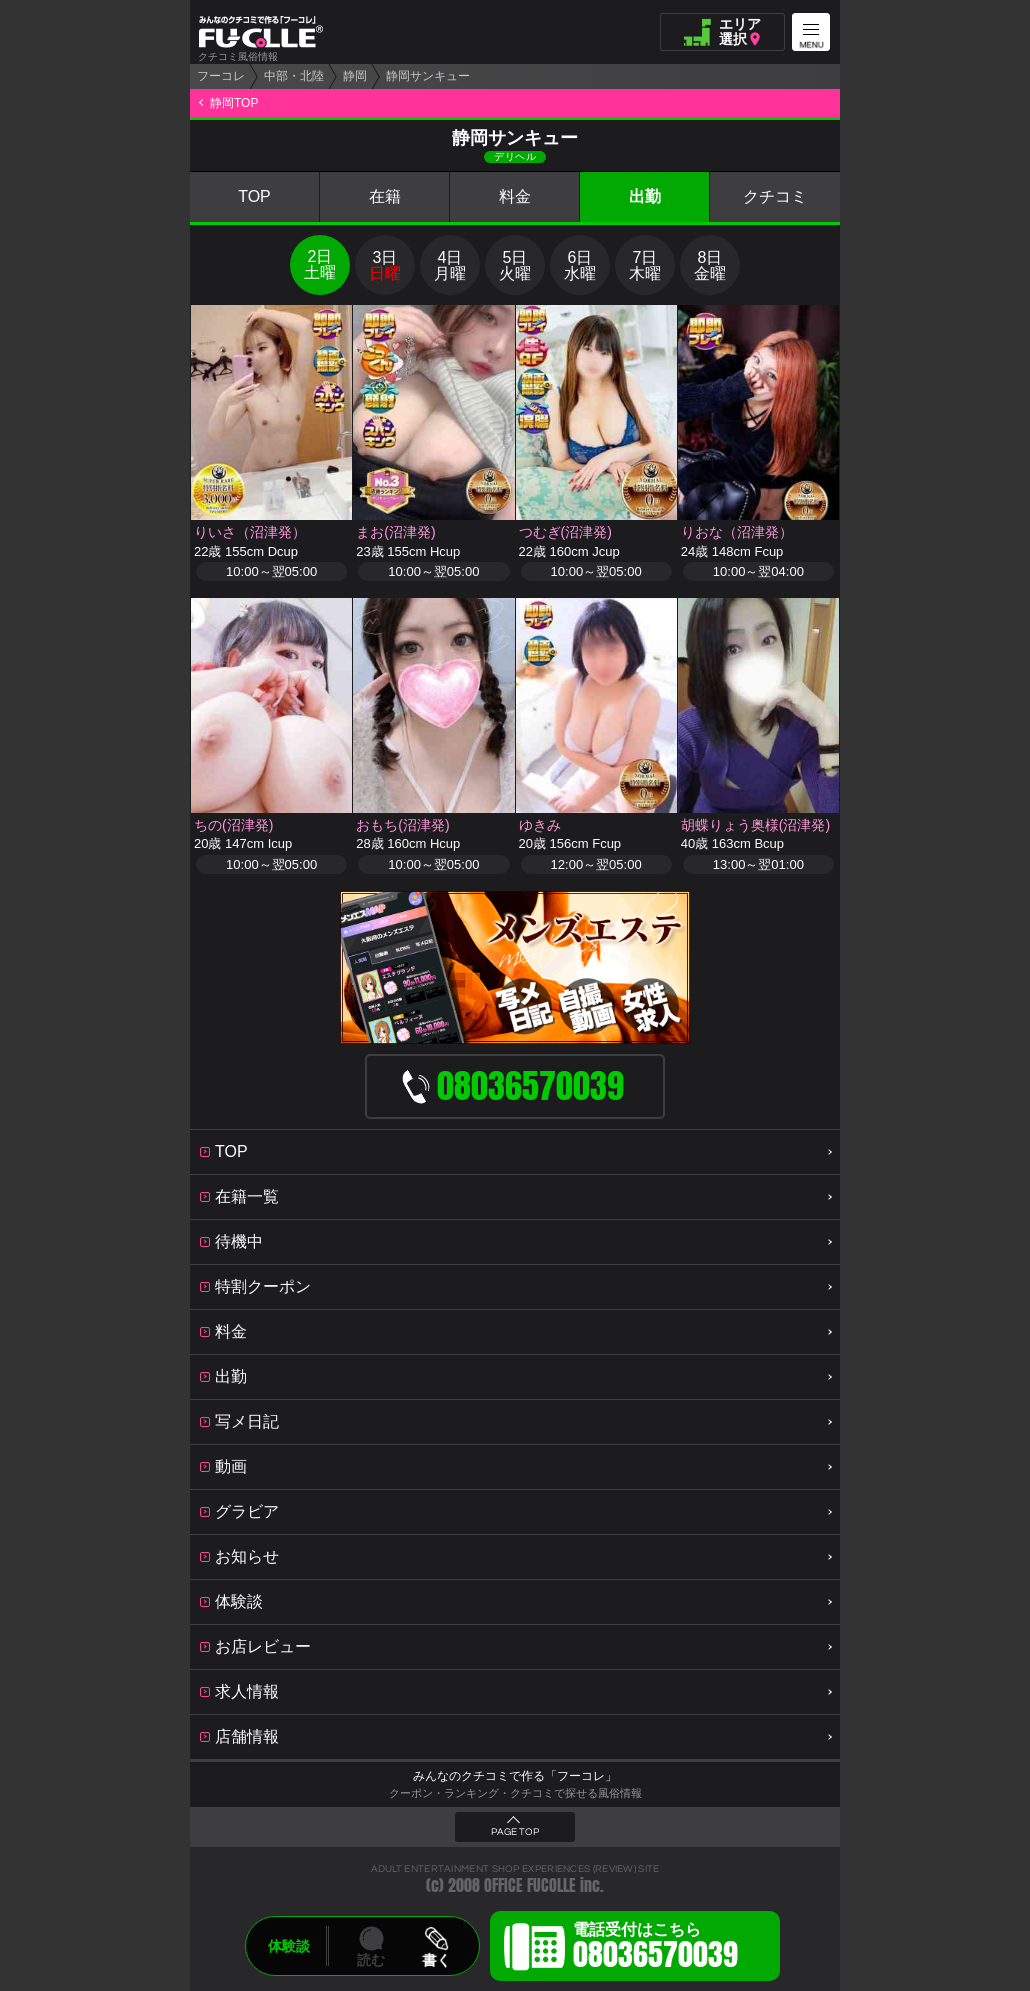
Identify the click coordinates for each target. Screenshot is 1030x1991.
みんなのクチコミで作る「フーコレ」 (515, 1776)
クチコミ (775, 196)
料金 (515, 196)
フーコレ (221, 76)
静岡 (355, 76)
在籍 (385, 196)
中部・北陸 (294, 76)
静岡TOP (234, 103)
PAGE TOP (515, 1832)
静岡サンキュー (428, 76)
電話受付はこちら (655, 1949)
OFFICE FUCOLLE (530, 1885)
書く (436, 1960)
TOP (254, 196)
